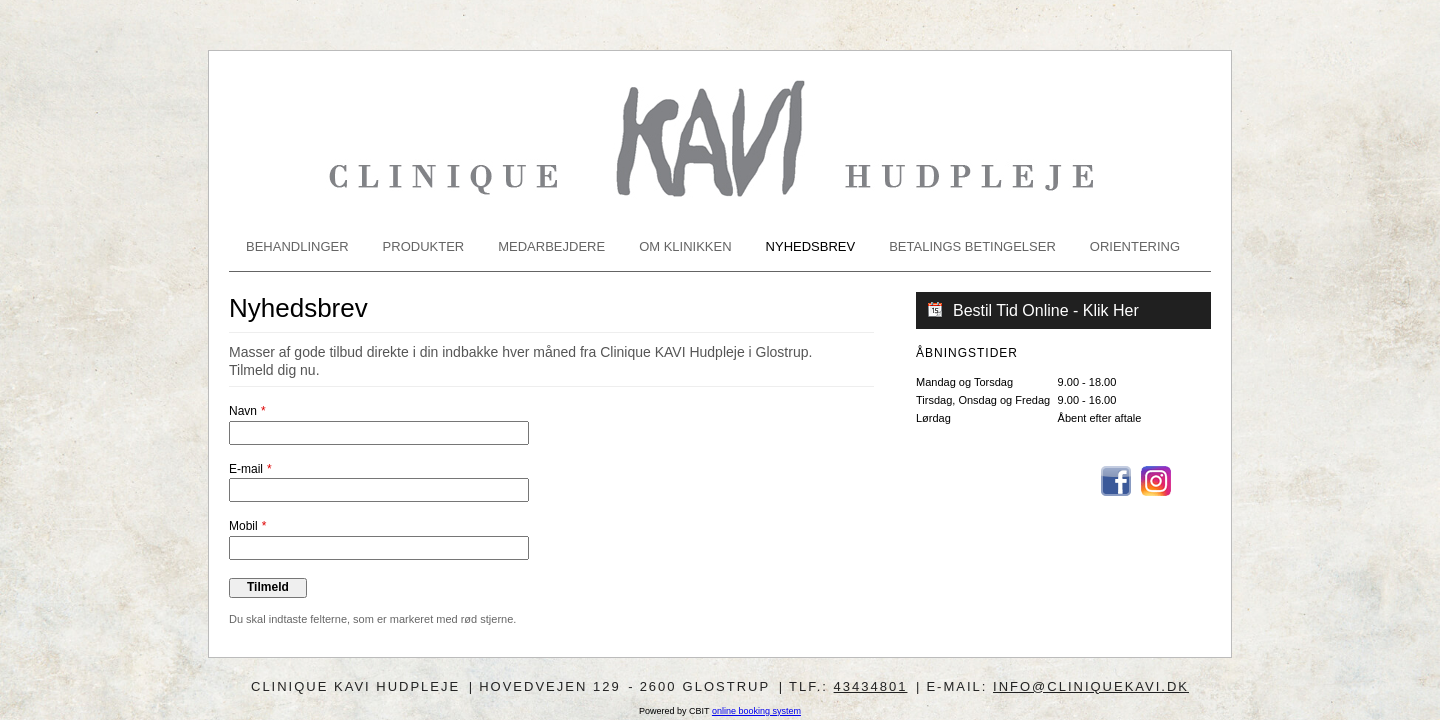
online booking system (756, 711)
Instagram (1156, 481)
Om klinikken (685, 246)
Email (1196, 481)
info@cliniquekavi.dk (1091, 686)
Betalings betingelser (972, 246)
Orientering (1135, 246)
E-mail (246, 469)
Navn (243, 411)
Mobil (243, 526)
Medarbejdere (551, 246)
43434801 (871, 686)
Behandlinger (297, 246)
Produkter (424, 246)
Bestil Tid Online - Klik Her (1046, 310)
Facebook (1116, 481)
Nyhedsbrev (811, 246)
